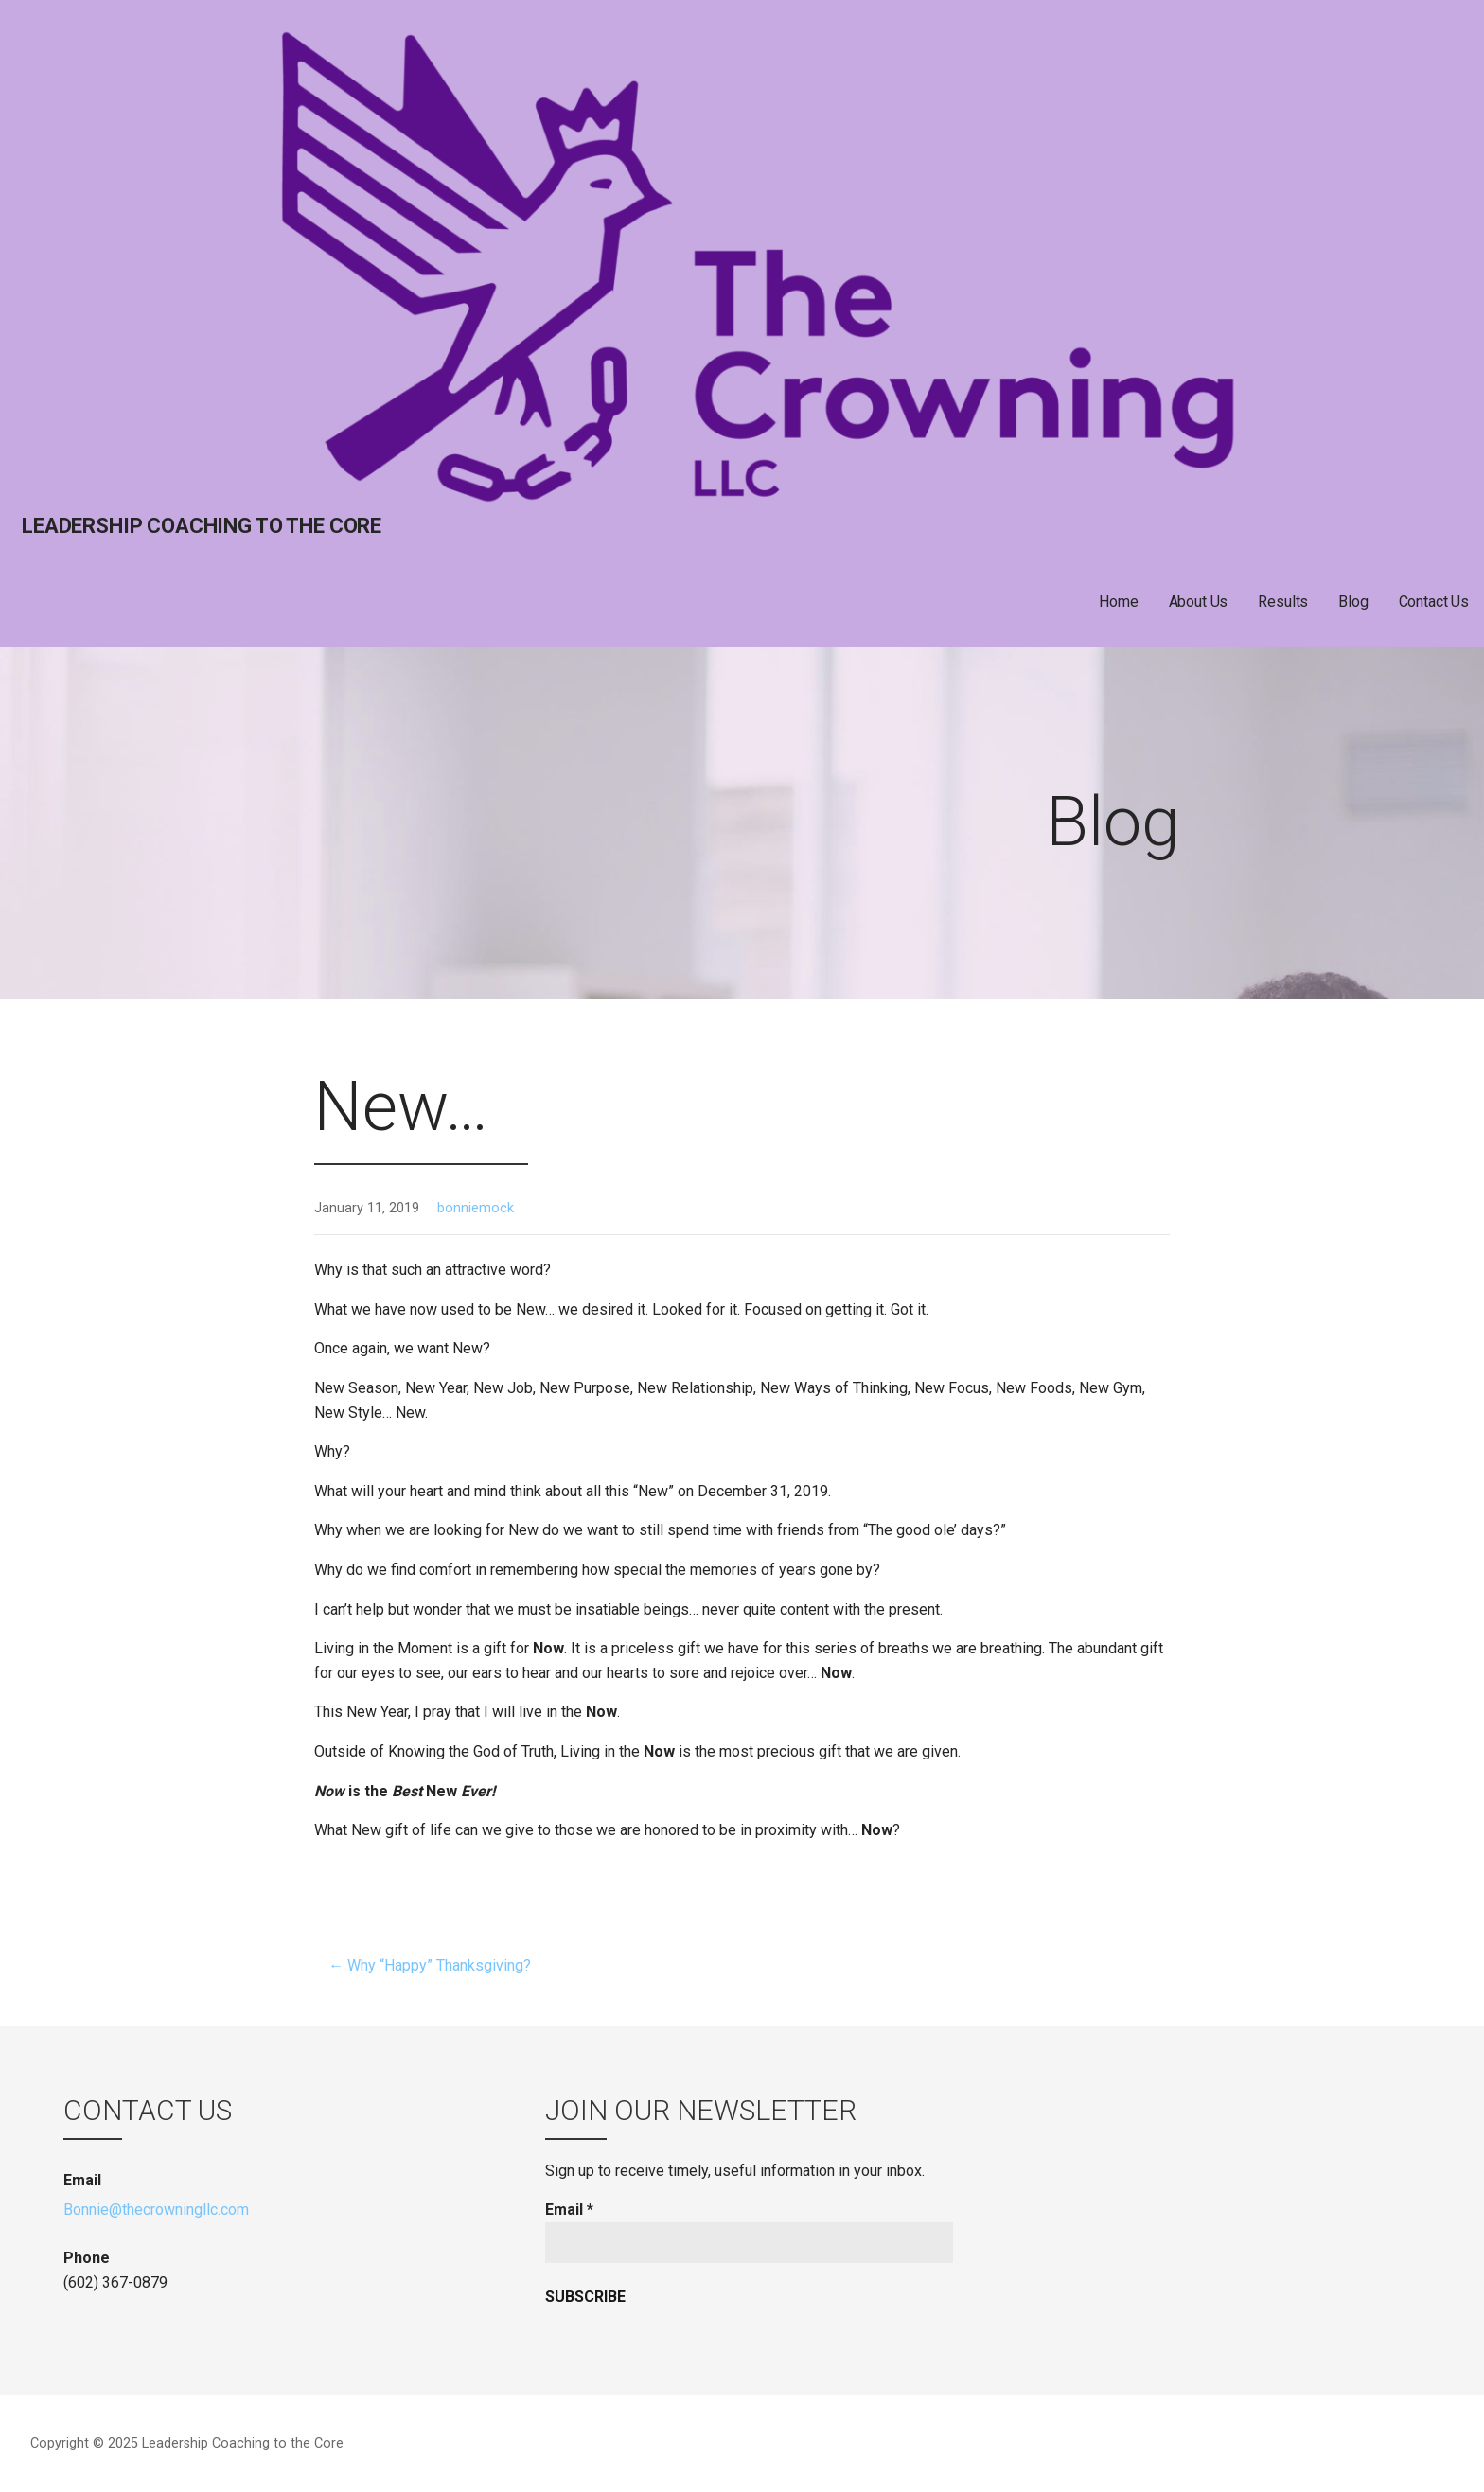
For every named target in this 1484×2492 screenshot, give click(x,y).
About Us (1198, 601)
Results (1283, 601)
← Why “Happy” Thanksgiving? (429, 1965)
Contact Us (1434, 601)
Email (569, 2209)
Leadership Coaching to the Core (201, 526)
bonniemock (475, 1208)
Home (1118, 601)
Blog (1353, 601)
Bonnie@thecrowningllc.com (156, 2209)
